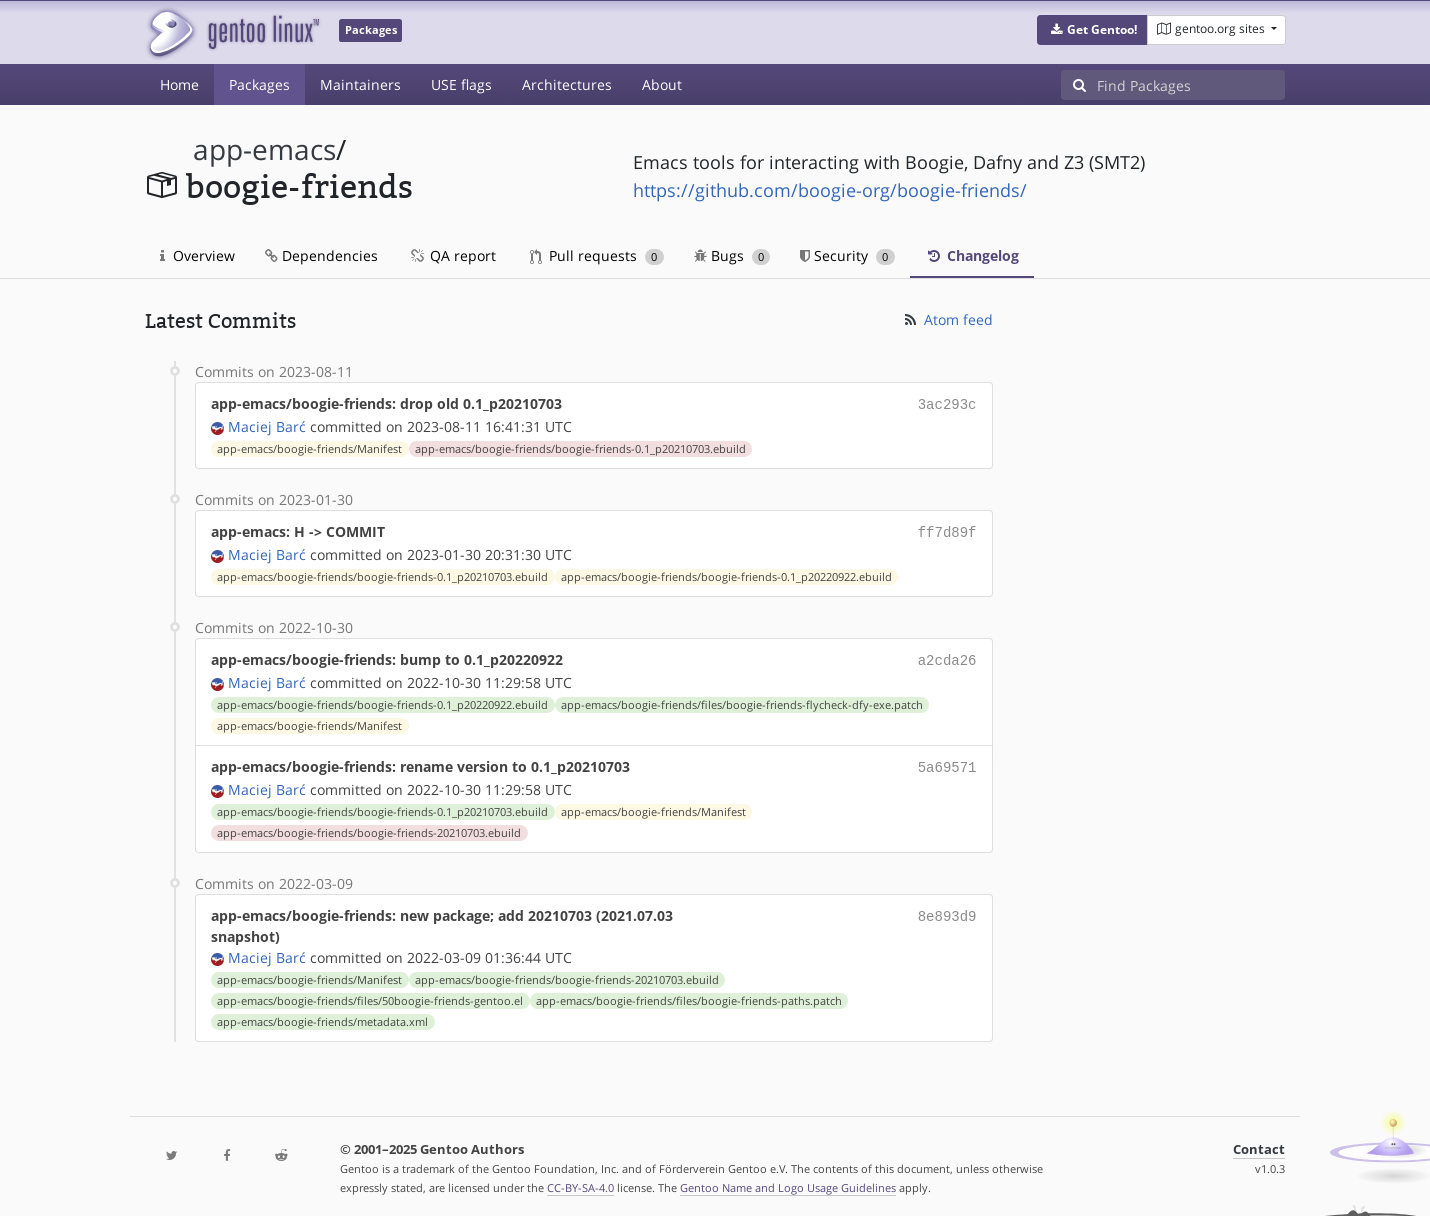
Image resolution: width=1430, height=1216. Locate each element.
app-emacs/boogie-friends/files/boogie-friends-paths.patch (689, 993)
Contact (1259, 1141)
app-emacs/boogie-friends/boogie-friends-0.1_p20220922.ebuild (726, 573)
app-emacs (264, 149)
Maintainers (360, 84)
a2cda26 (947, 655)
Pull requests (597, 255)
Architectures (567, 84)
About (662, 84)
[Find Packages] (1191, 85)
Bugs (732, 255)
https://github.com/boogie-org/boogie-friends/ (830, 190)
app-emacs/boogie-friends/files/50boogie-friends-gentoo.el (370, 993)
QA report (452, 255)
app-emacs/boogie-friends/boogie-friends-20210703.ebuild (369, 825)
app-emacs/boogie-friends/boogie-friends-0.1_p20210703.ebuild (580, 447)
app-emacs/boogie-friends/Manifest (309, 447)
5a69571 (947, 760)
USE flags (461, 84)
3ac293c (947, 403)
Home (179, 84)
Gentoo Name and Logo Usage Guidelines (788, 1179)
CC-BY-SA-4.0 (580, 1179)
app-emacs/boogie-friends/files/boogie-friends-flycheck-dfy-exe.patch (742, 699)
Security (847, 255)
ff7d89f (947, 529)
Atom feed (947, 319)
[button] (1092, 30)
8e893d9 (947, 907)
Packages (259, 84)
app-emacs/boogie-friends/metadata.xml (322, 1014)
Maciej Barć (267, 424)
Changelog (972, 255)
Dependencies (321, 255)
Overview (197, 255)
